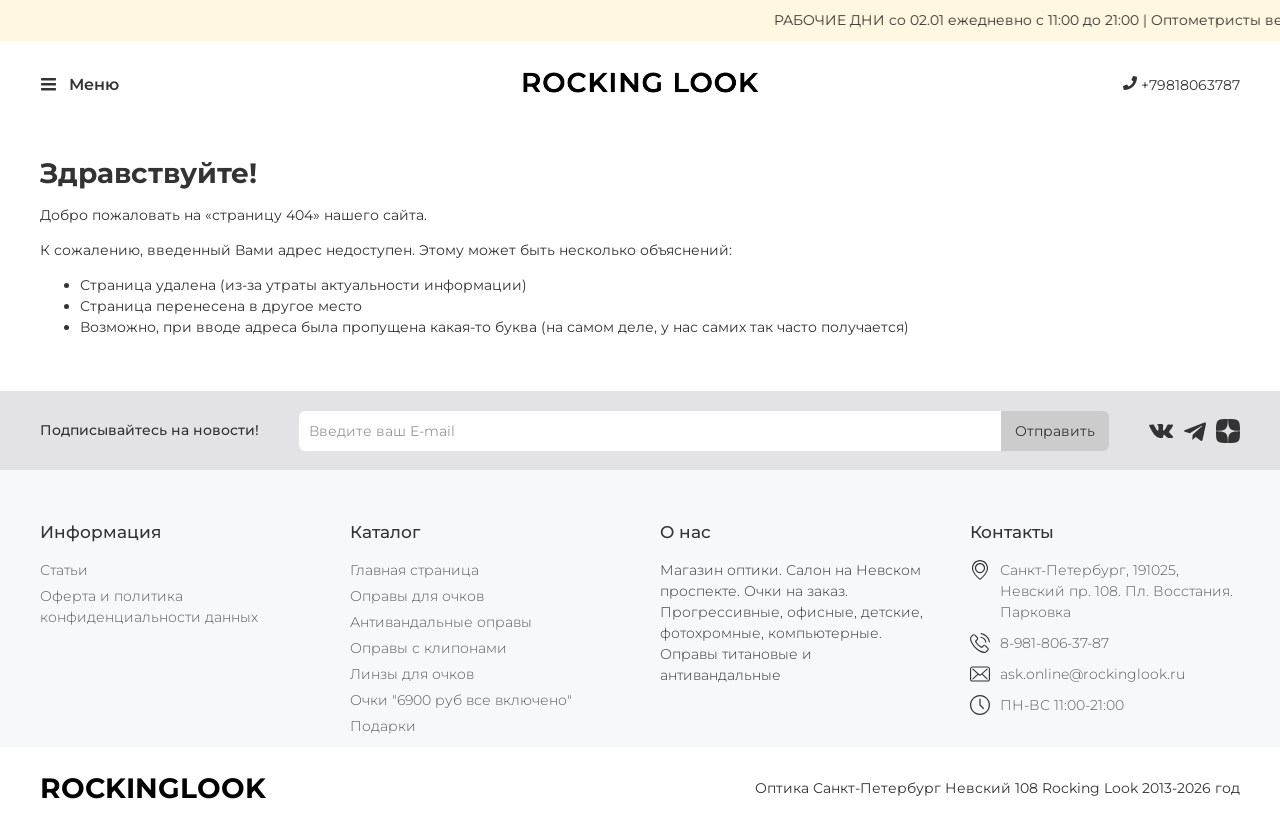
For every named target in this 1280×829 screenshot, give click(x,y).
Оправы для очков (417, 596)
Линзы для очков (412, 674)
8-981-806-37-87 (1054, 643)
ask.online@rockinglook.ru (1092, 674)
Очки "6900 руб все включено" (461, 700)
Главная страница (414, 570)
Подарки (383, 726)
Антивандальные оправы (441, 622)
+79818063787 (1181, 85)
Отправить (1055, 431)
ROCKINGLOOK (153, 788)
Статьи (64, 570)
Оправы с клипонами (428, 648)
